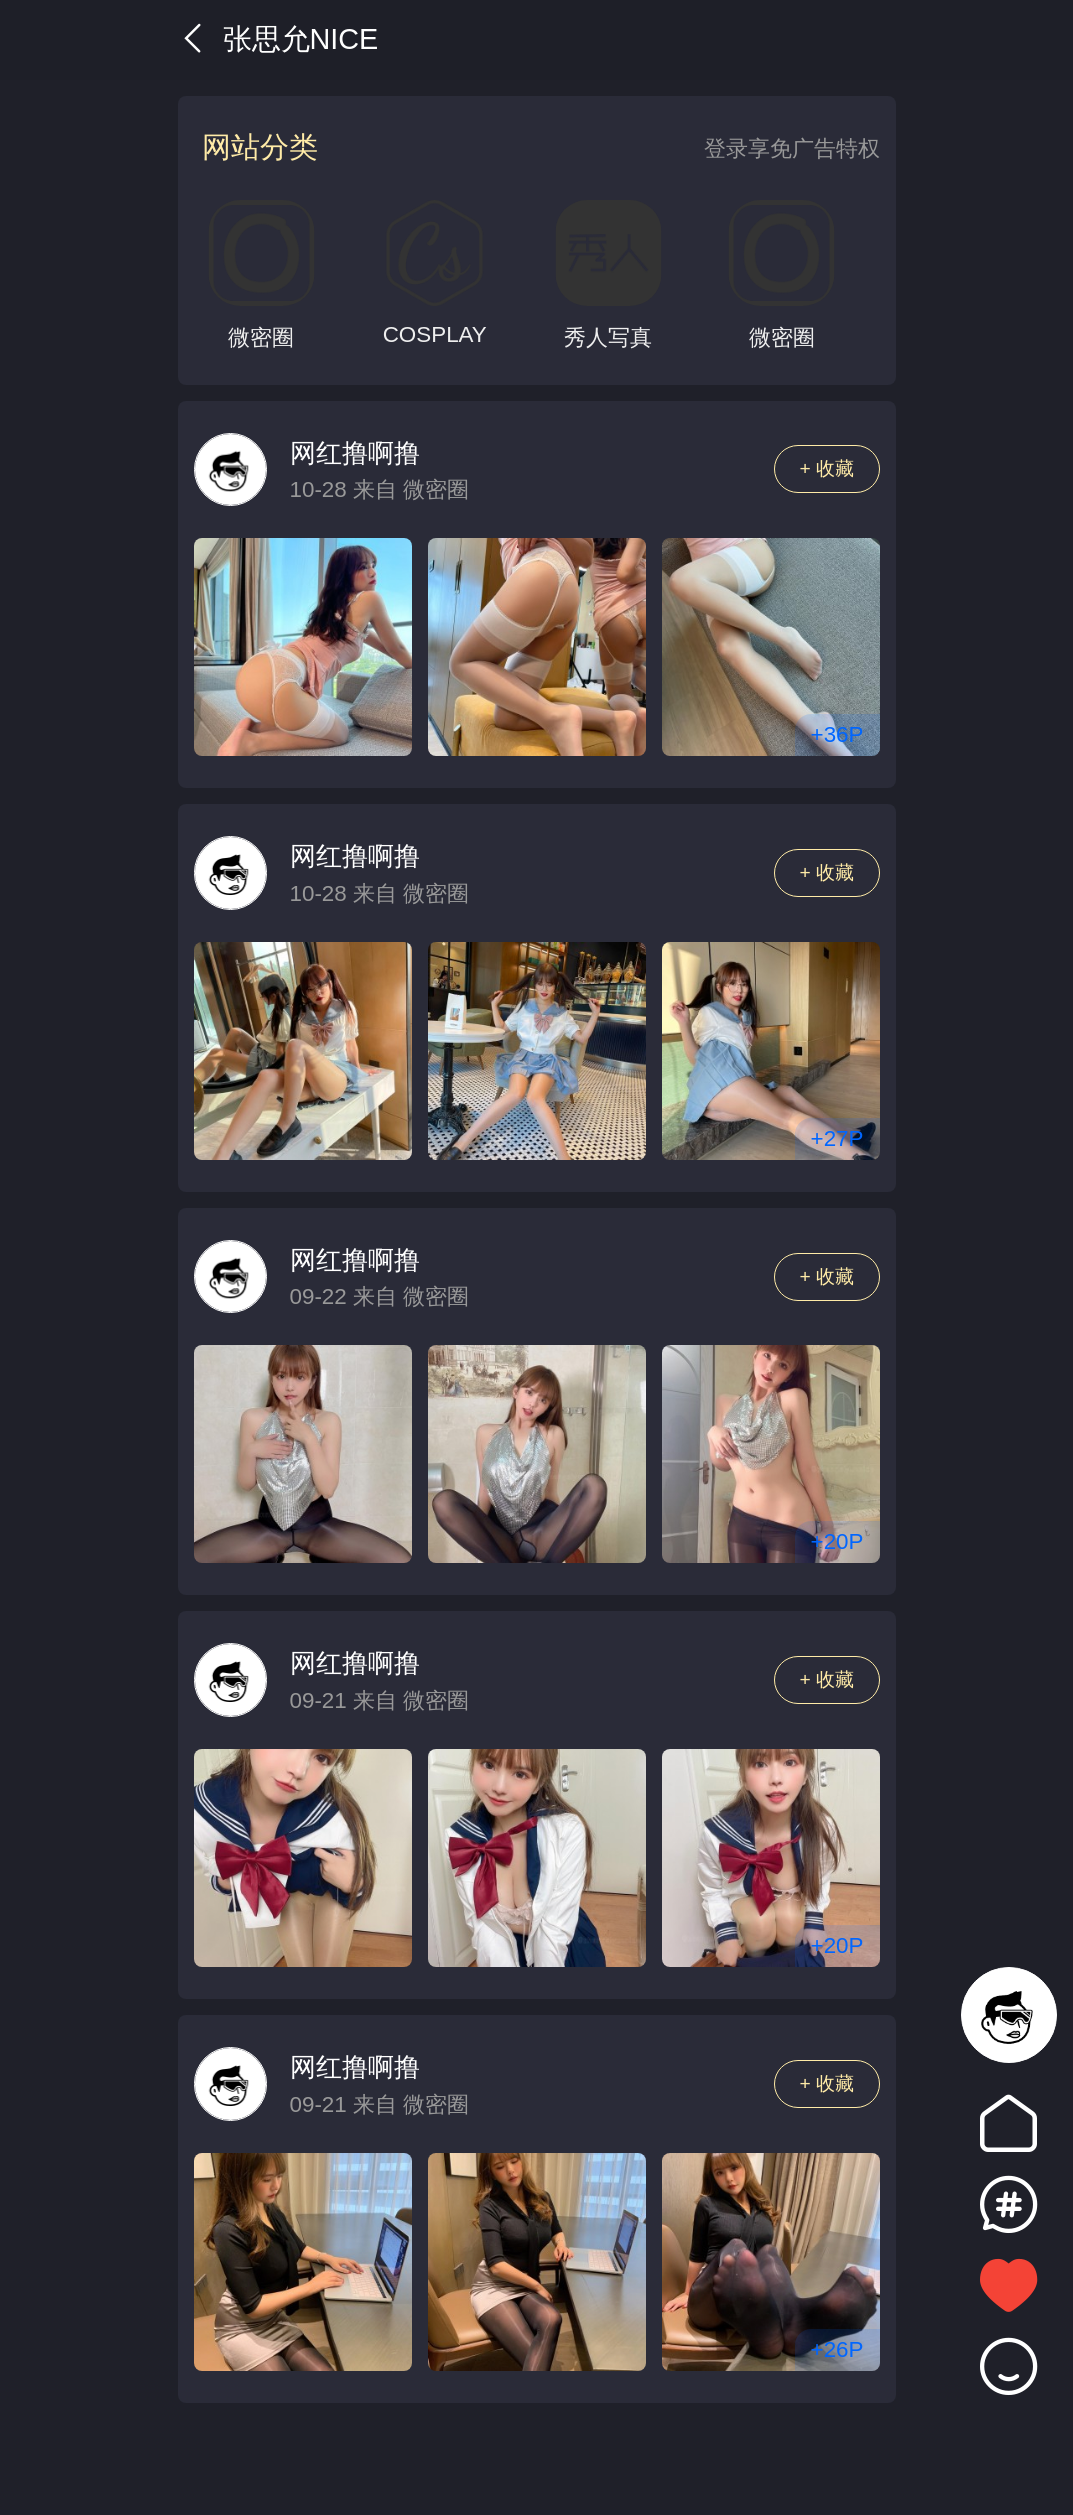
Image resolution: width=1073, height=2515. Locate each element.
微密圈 (436, 489)
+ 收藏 (826, 468)
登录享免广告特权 (792, 148)
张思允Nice (278, 39)
